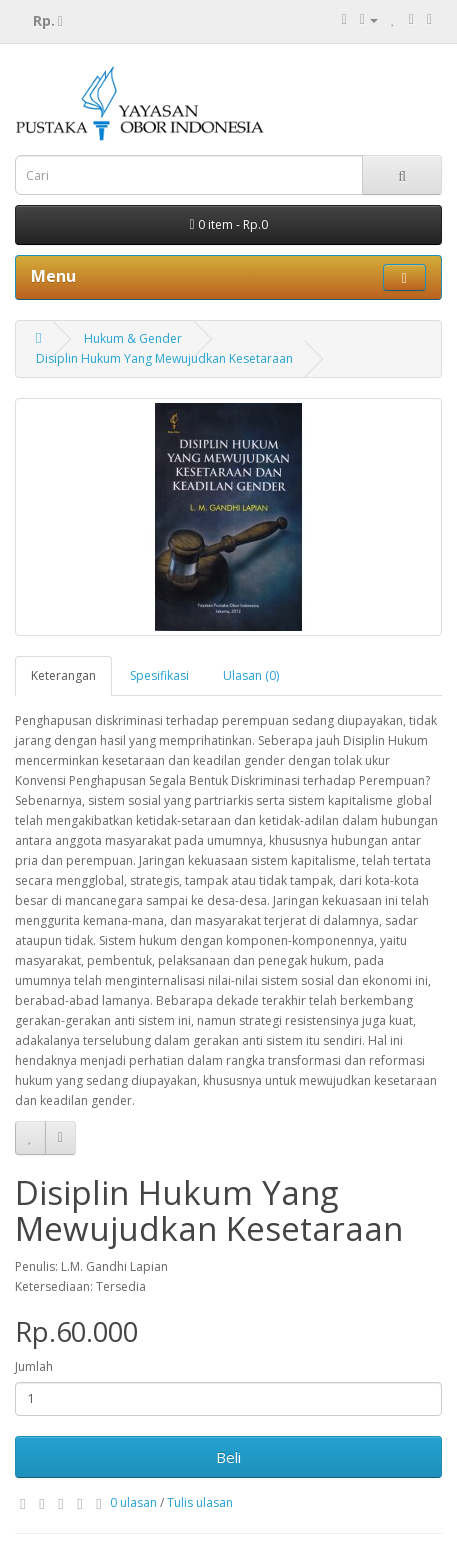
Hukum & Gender (133, 338)
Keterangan (63, 675)
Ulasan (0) (251, 675)
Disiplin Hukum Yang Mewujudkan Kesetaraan (164, 358)
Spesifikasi (159, 675)
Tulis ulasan (200, 1502)
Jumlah (34, 1366)
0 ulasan (133, 1502)
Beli (228, 1457)
